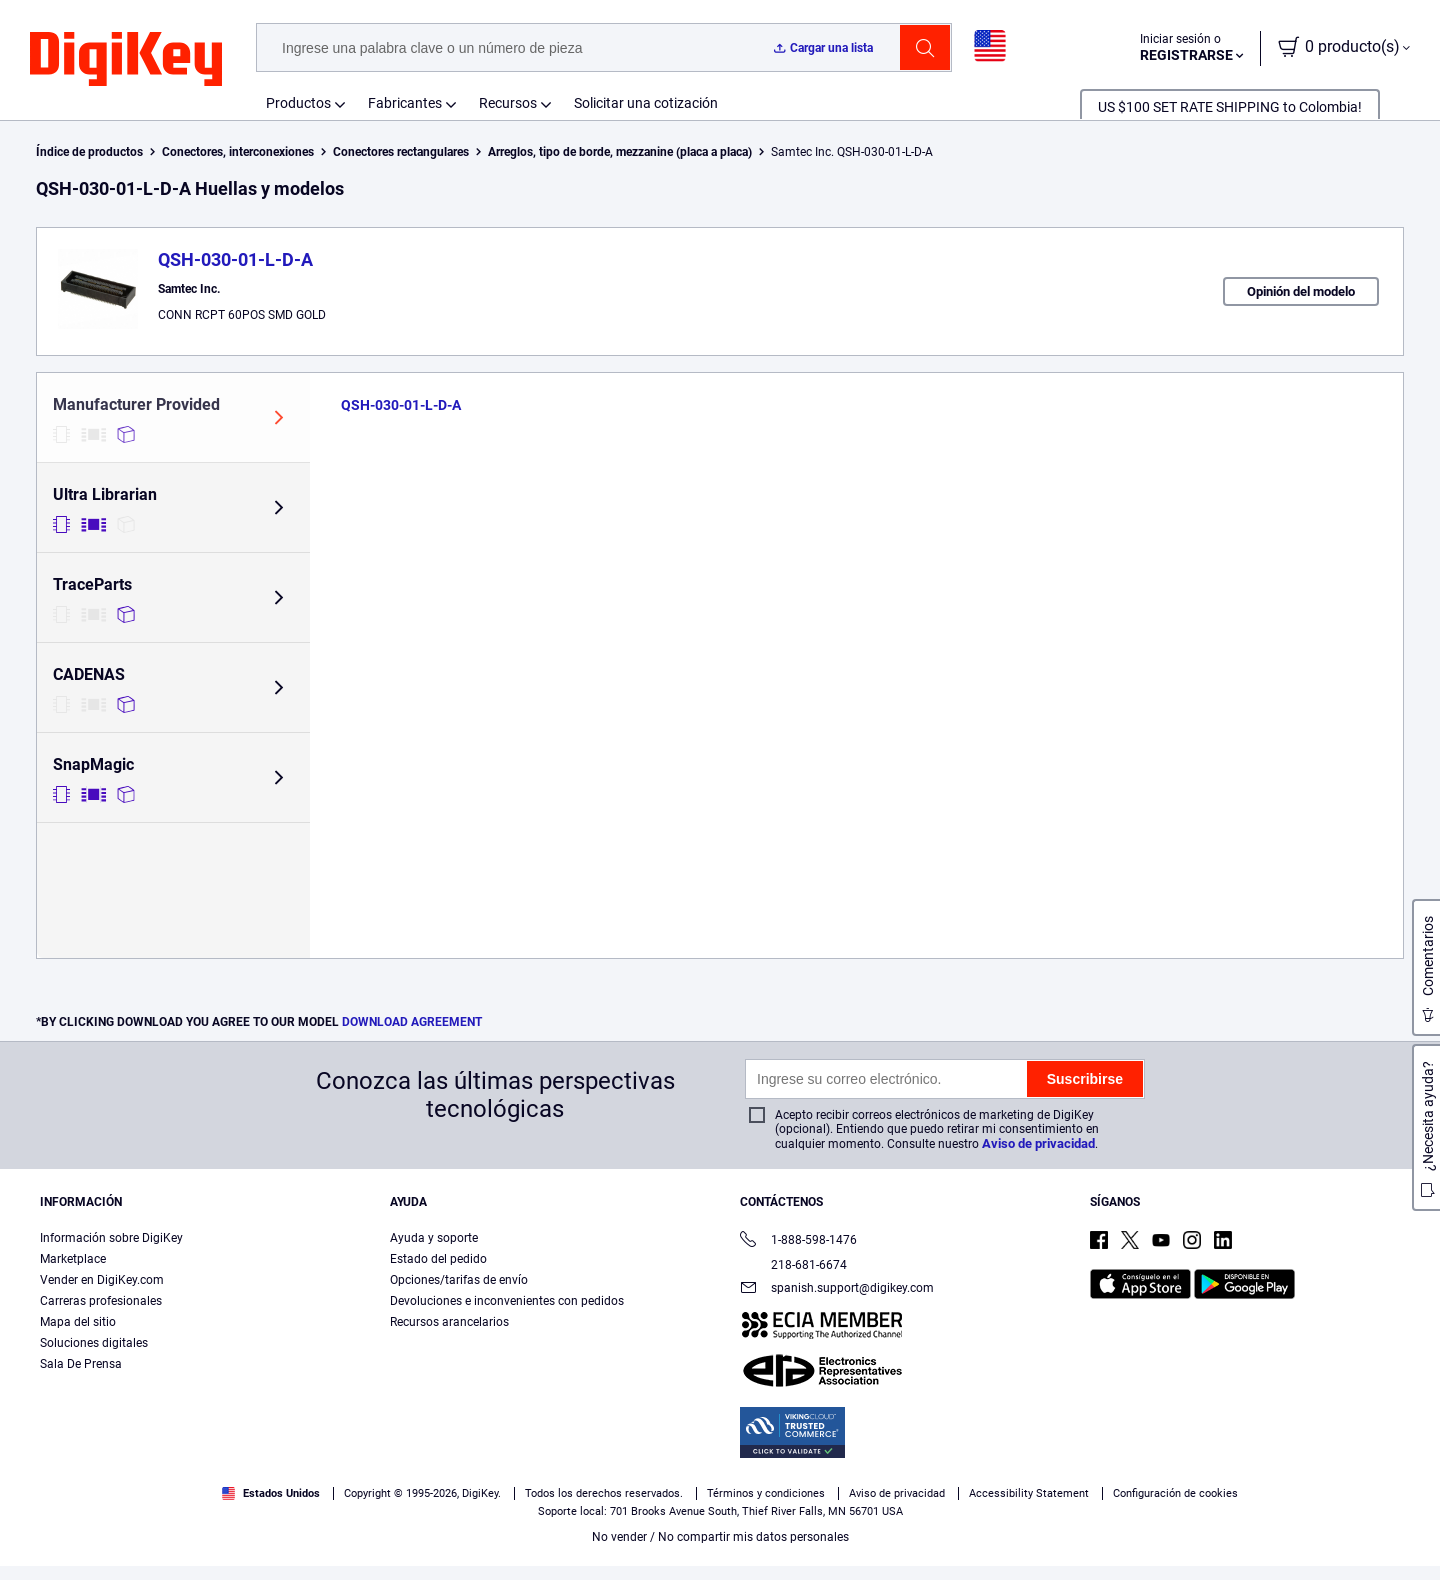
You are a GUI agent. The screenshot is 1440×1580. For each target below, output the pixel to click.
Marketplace (73, 1259)
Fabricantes (405, 103)
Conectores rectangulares (401, 152)
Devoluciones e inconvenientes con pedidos (507, 1301)
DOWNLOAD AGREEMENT (412, 1022)
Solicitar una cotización (646, 103)
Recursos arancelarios (449, 1322)
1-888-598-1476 (798, 1241)
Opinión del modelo (1301, 291)
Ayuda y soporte (434, 1238)
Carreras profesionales (101, 1301)
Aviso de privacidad (1038, 1143)
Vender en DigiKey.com (102, 1280)
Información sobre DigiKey (111, 1238)
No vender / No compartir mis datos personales (720, 1537)
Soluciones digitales (94, 1343)
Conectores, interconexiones (238, 152)
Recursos (508, 103)
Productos (298, 103)
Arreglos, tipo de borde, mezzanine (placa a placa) (620, 152)
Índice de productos (89, 152)
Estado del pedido (438, 1259)
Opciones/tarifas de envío (459, 1280)
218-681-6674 (793, 1265)
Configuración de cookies (1175, 1493)
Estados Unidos (271, 1493)
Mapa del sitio (78, 1322)
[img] (126, 60)
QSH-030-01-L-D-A (235, 259)
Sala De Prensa (81, 1364)
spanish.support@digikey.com (837, 1289)
